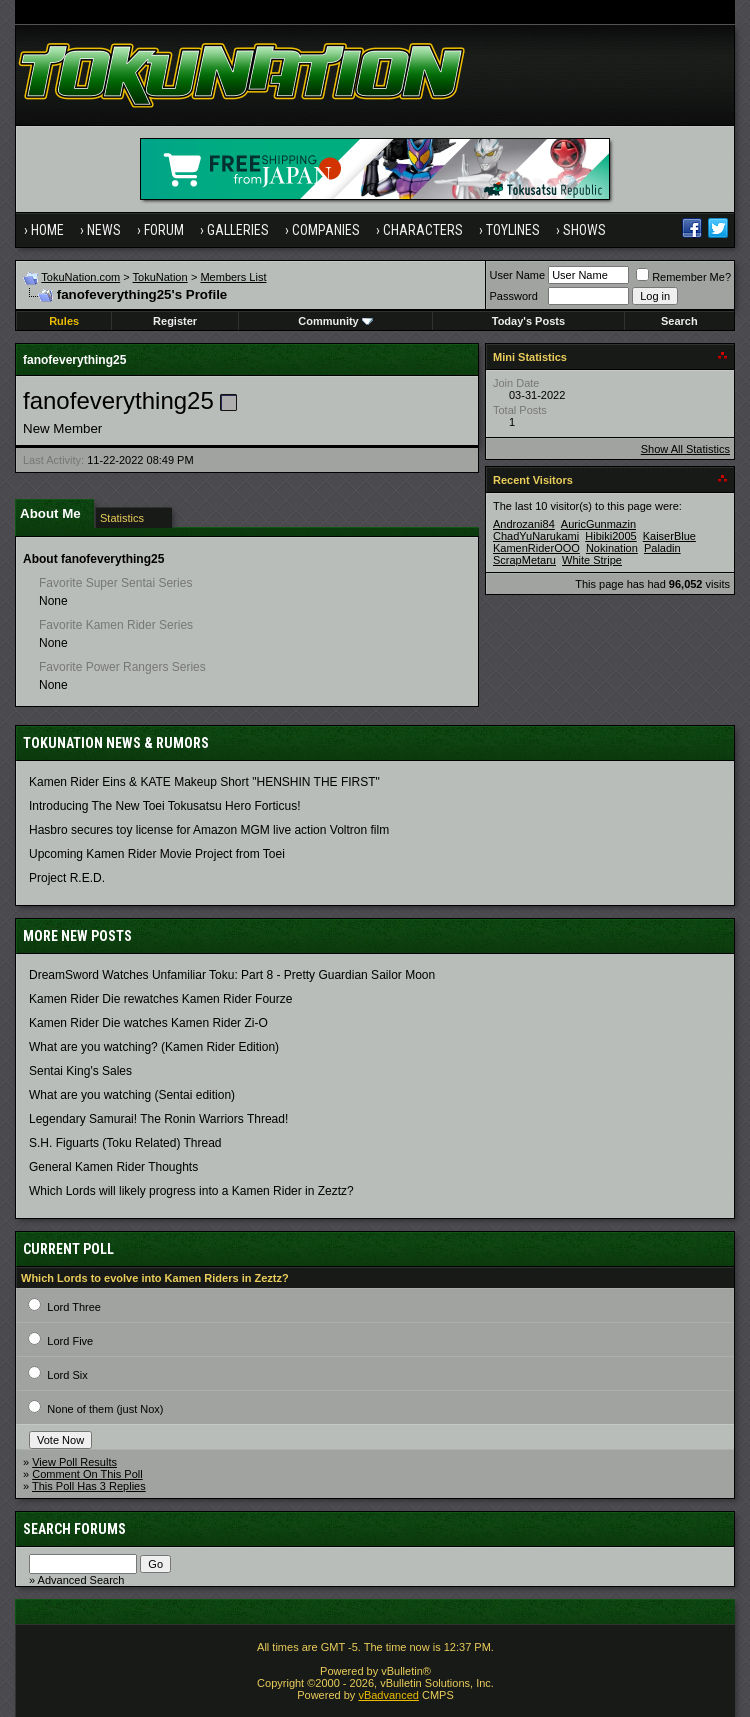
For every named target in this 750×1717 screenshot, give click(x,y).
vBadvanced (388, 1695)
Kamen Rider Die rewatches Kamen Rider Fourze (160, 999)
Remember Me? (683, 277)
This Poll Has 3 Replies (89, 1486)
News (104, 230)
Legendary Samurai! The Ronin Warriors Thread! (158, 1119)
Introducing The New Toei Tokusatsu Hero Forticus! (164, 806)
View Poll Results (74, 1462)
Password (514, 296)
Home (47, 230)
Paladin (662, 548)
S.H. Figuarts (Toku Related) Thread (125, 1143)
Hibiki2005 (610, 536)
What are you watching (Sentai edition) (132, 1095)
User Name (518, 275)
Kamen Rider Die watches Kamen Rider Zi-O (148, 1023)
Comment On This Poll (87, 1474)
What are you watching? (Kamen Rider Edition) (154, 1047)
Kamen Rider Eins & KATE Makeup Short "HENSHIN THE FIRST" (204, 782)
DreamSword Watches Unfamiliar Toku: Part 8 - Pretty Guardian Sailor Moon (232, 975)
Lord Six (67, 1375)
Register (175, 321)
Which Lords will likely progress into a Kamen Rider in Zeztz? (191, 1191)
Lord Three (74, 1307)
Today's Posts (528, 321)
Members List (233, 277)
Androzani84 (524, 524)
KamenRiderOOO (536, 548)
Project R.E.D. (67, 878)
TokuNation (160, 277)
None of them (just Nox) (105, 1409)
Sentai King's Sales (80, 1071)
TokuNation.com (80, 277)
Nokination (612, 548)
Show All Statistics (685, 449)
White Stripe (592, 560)
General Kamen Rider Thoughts (113, 1167)
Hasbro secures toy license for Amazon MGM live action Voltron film (209, 830)
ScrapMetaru (524, 560)
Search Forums (74, 1529)
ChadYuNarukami (536, 536)
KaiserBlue (669, 536)
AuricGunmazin (598, 524)
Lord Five (70, 1341)
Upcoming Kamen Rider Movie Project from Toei (157, 854)
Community (335, 321)
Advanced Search (81, 1580)
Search (679, 321)
